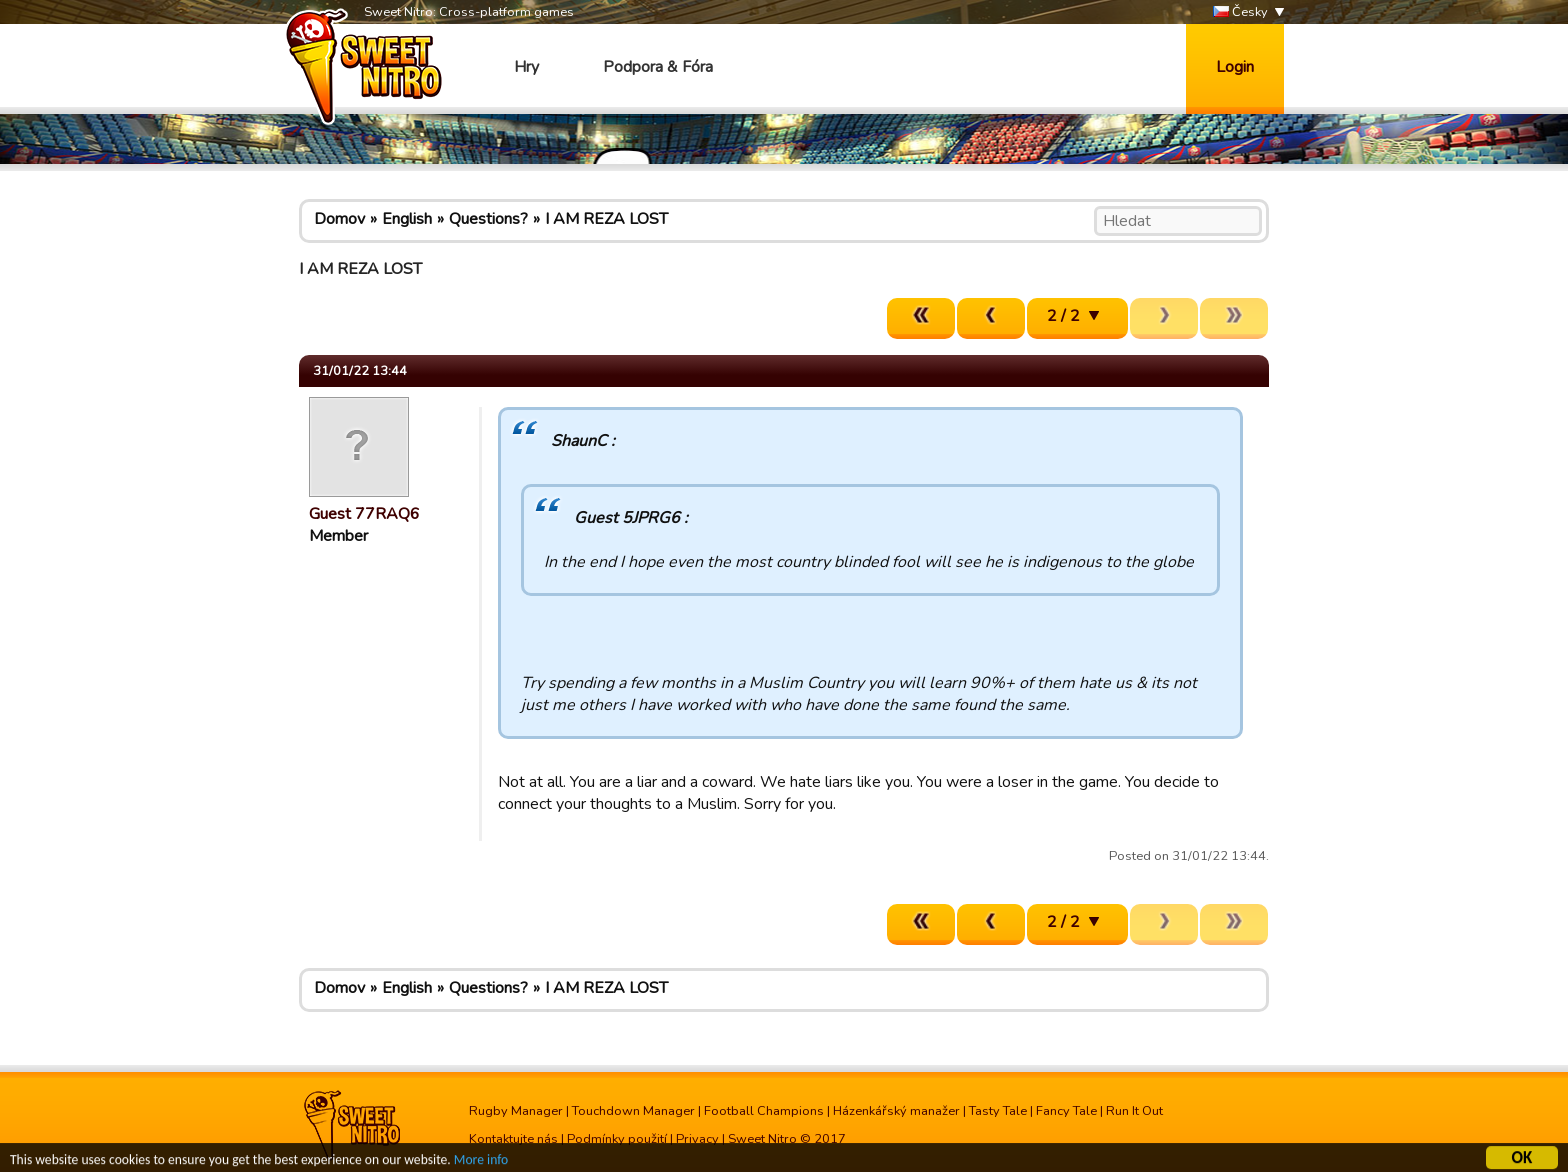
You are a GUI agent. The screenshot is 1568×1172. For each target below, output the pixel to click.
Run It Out (1134, 1111)
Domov (339, 219)
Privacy (697, 1139)
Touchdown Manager (633, 1111)
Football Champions (764, 1111)
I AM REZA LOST (606, 219)
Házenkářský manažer (896, 1111)
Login (1235, 67)
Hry (526, 67)
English (407, 219)
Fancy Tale (1066, 1111)
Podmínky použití (617, 1139)
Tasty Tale (998, 1111)
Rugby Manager (516, 1111)
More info (481, 1161)
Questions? (488, 219)
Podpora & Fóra (658, 67)
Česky (1240, 12)
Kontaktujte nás (513, 1139)
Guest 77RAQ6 (364, 514)
